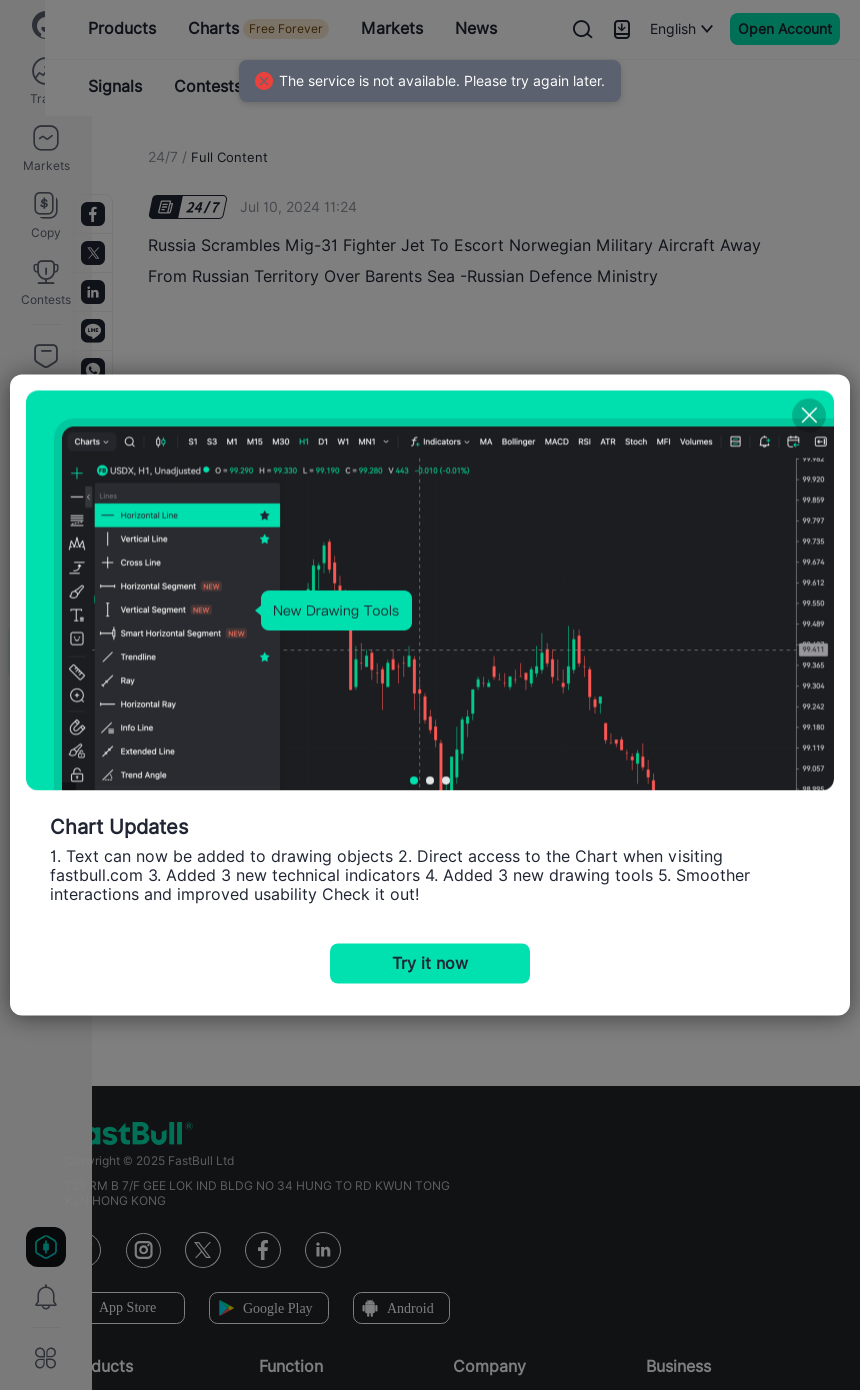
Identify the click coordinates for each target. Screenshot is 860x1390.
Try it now (430, 963)
